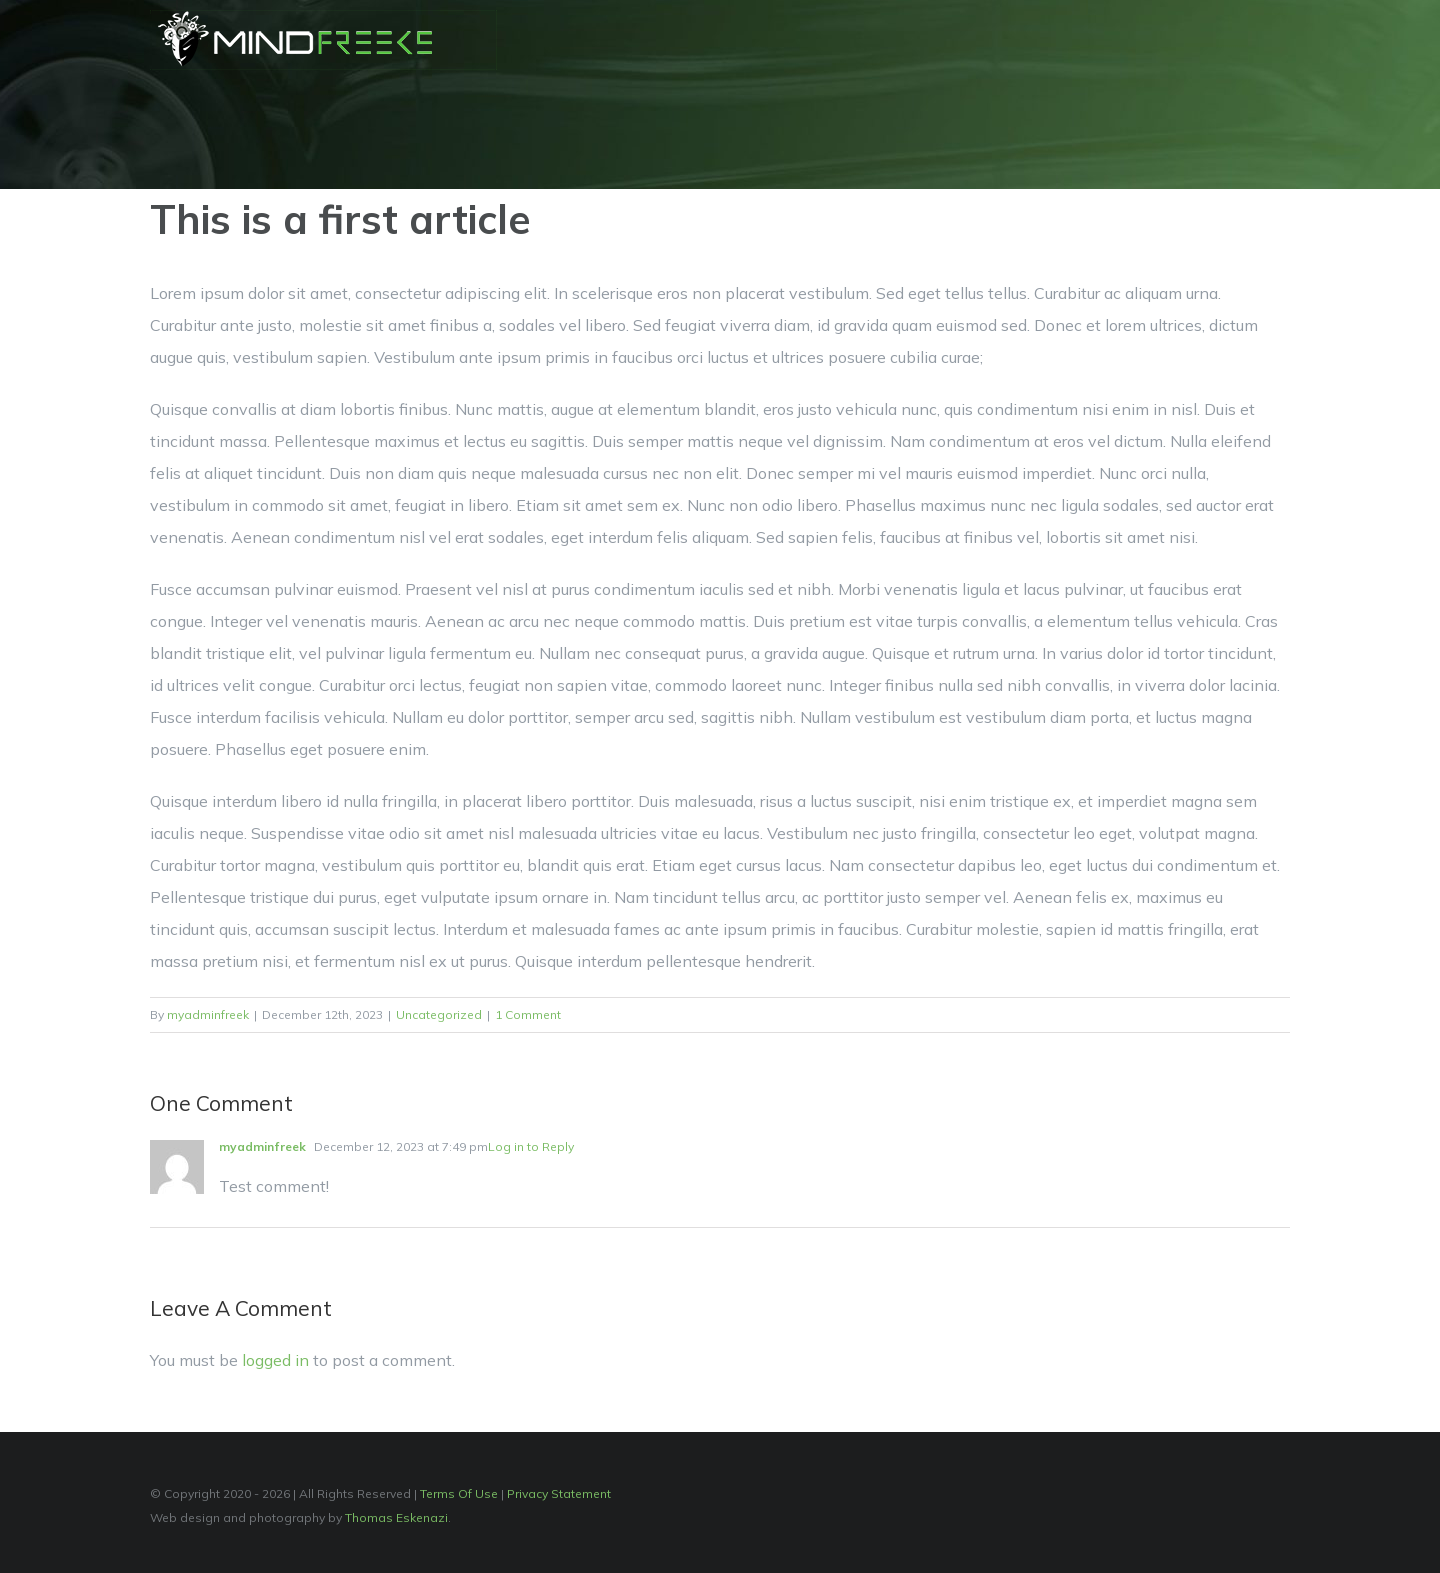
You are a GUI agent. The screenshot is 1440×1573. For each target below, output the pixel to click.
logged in (275, 1360)
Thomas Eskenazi (396, 1517)
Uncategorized (439, 1014)
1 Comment (528, 1014)
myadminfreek (208, 1014)
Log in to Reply (531, 1146)
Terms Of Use (459, 1493)
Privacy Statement (559, 1493)
